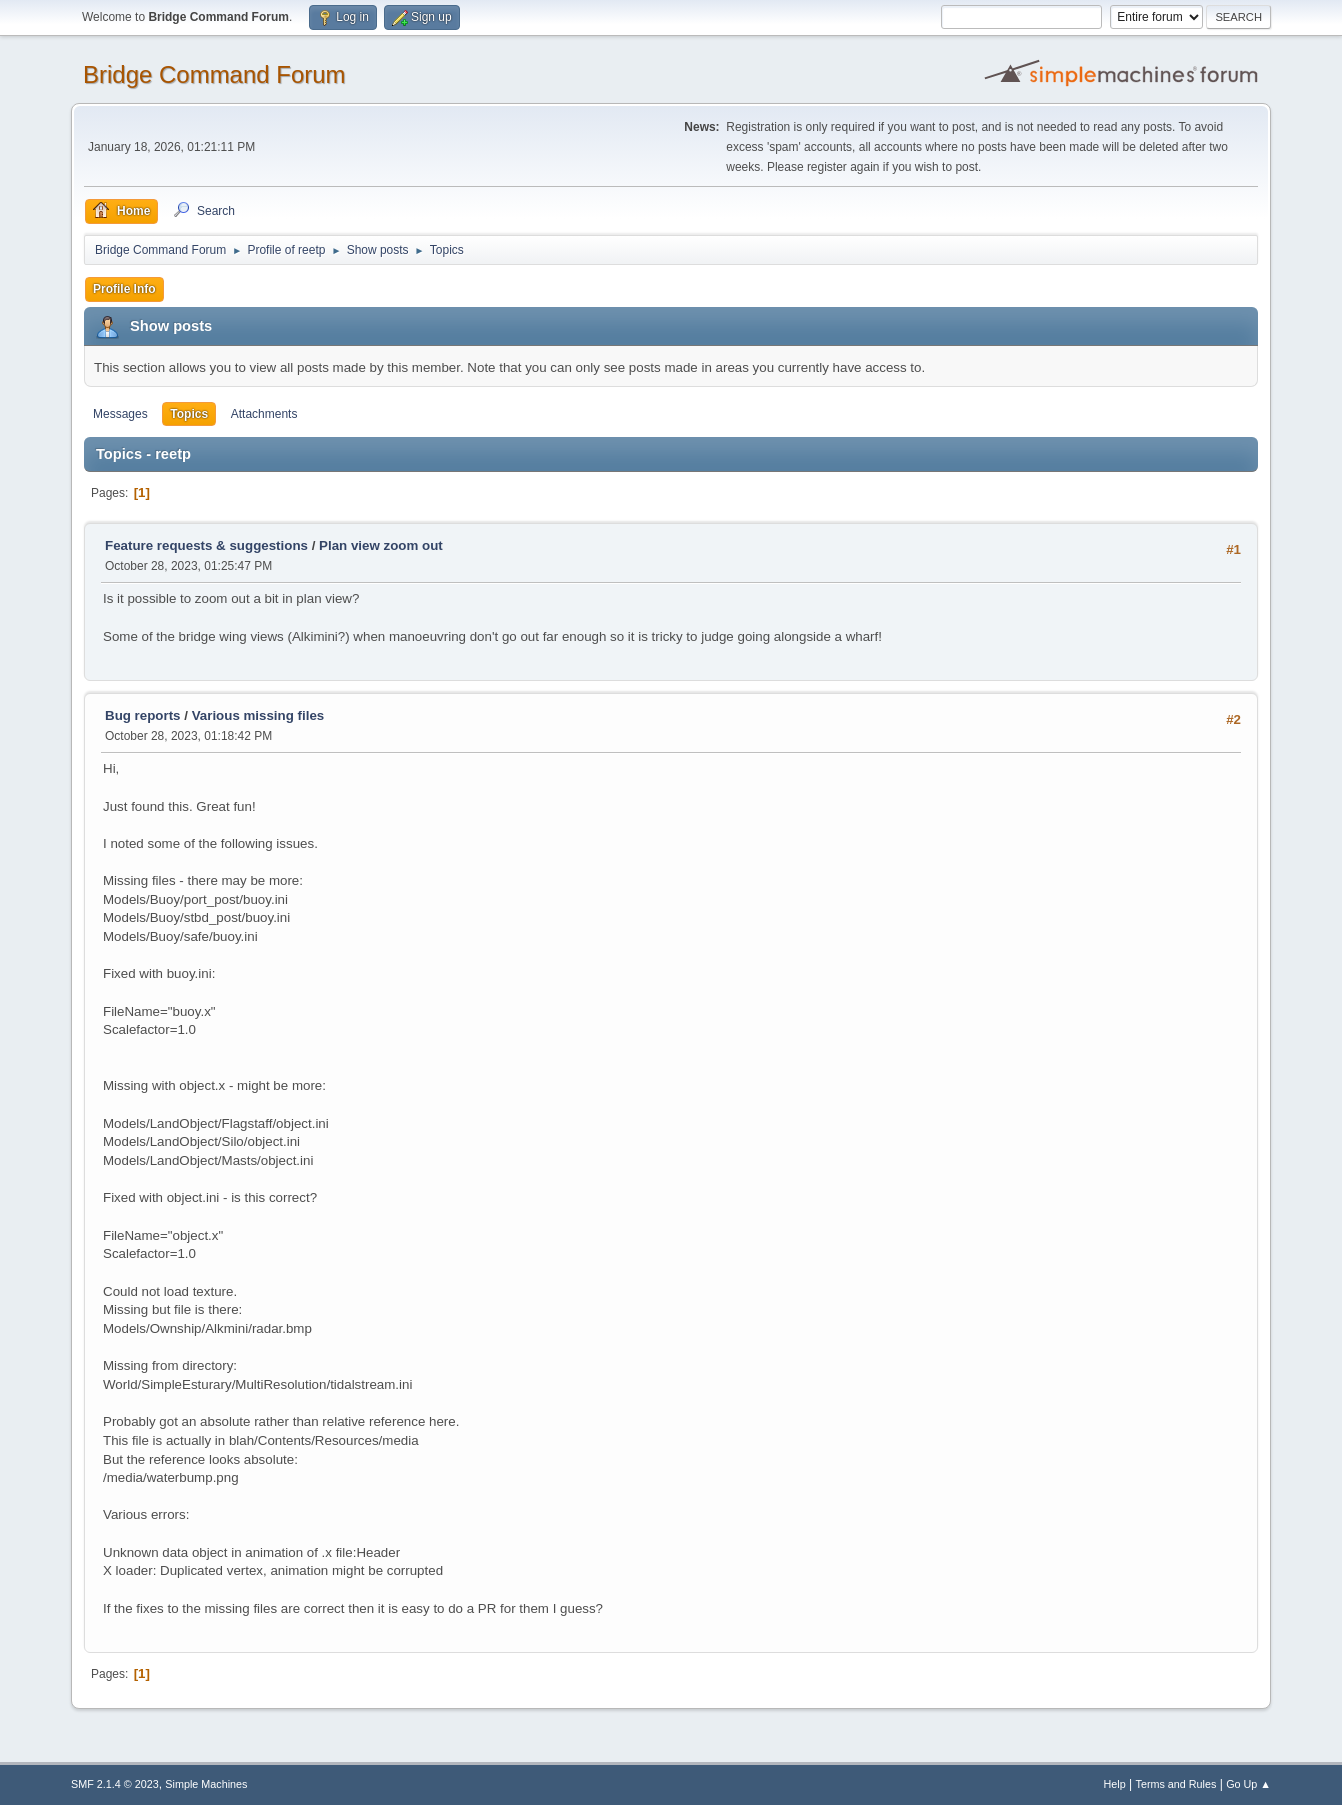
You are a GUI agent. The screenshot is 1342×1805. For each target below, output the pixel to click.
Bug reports (143, 715)
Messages (120, 414)
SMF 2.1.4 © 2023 (115, 1784)
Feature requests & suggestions (206, 545)
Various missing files (258, 715)
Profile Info (124, 289)
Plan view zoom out (381, 545)
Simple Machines (206, 1784)
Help (1115, 1784)
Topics (189, 414)
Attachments (264, 414)
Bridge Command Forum (214, 74)
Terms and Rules (1176, 1784)
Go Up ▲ (1248, 1784)
